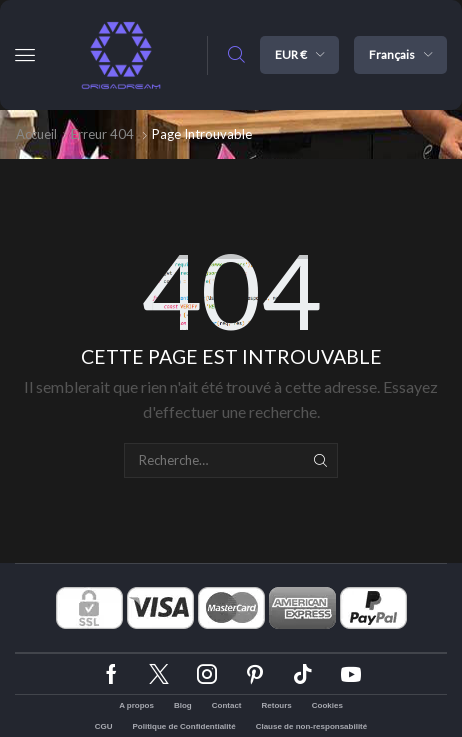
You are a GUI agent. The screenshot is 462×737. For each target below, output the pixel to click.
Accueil (36, 134)
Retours (277, 705)
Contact (227, 705)
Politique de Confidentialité (184, 726)
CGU (104, 726)
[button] (25, 55)
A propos (136, 705)
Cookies (327, 705)
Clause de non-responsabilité (312, 726)
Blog (183, 705)
